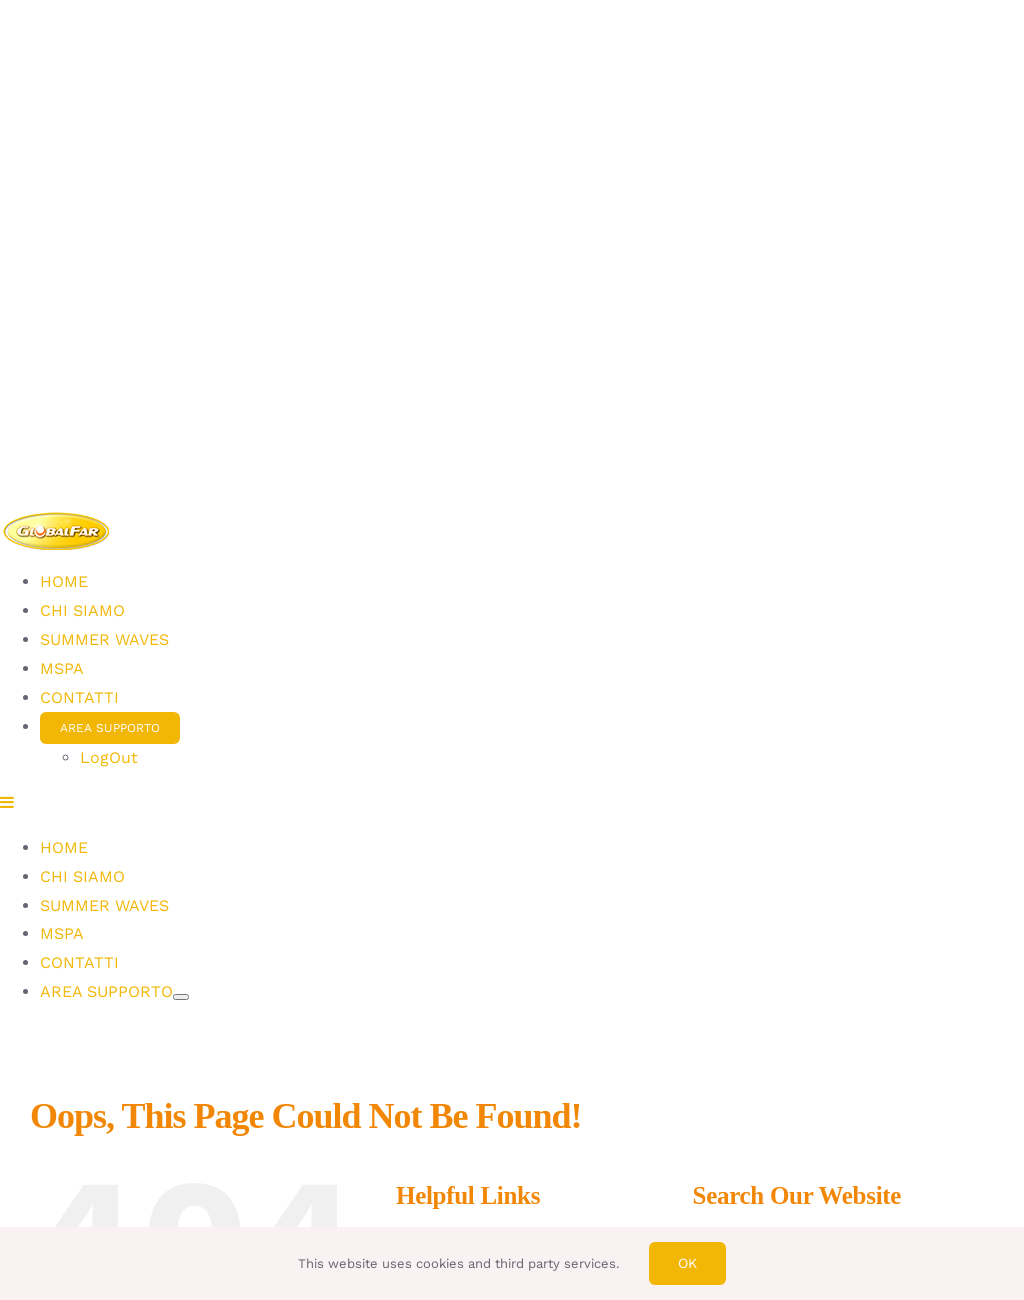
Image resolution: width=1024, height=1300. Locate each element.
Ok (687, 1263)
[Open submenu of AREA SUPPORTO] (181, 997)
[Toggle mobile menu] (8, 802)
